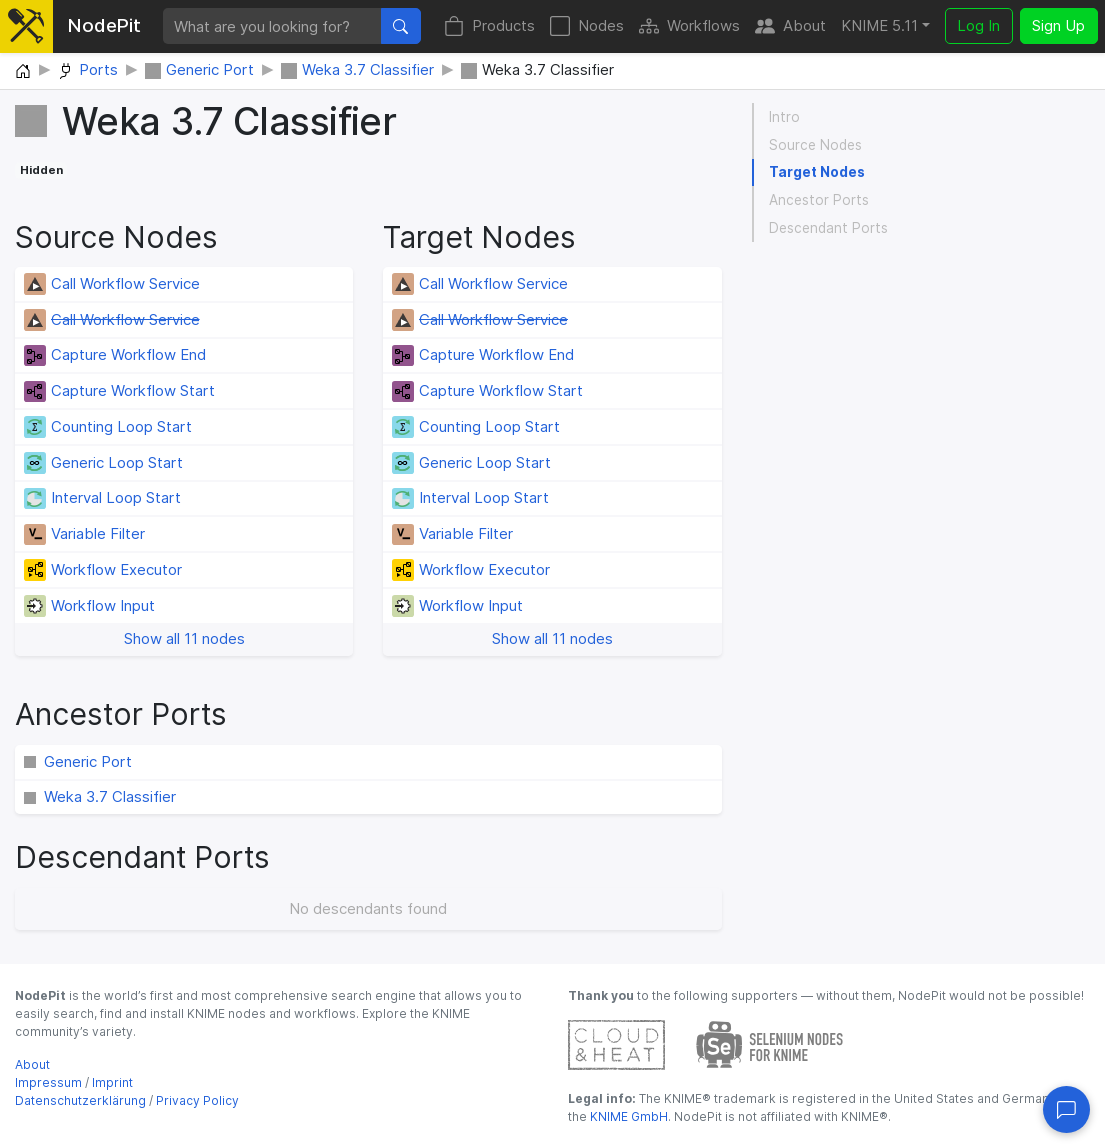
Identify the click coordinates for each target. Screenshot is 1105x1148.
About (790, 26)
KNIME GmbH (627, 1116)
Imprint (112, 1082)
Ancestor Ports (819, 200)
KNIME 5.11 (879, 25)
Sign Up (1058, 25)
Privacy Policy (197, 1100)
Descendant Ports (828, 228)
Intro (784, 117)
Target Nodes (817, 172)
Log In (978, 25)
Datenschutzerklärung (80, 1100)
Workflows (689, 26)
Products (489, 26)
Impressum (48, 1082)
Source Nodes (815, 145)
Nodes (587, 26)
